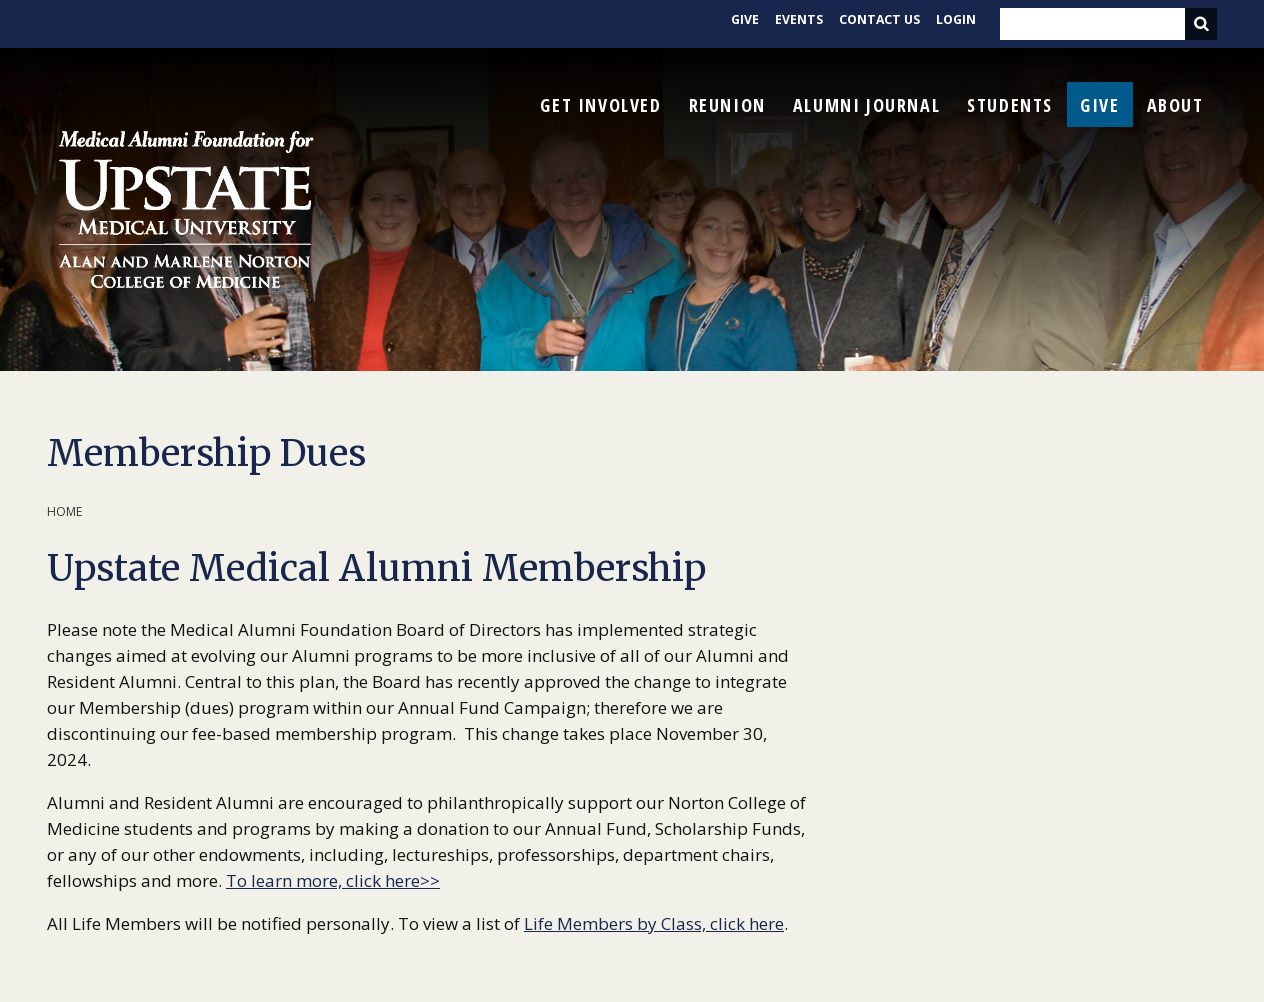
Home (64, 511)
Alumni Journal (866, 105)
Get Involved (600, 105)
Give (733, 24)
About (1175, 105)
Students (1010, 105)
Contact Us (873, 24)
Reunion (727, 105)
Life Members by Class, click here (654, 923)
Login (954, 24)
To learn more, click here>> (333, 880)
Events (789, 24)
